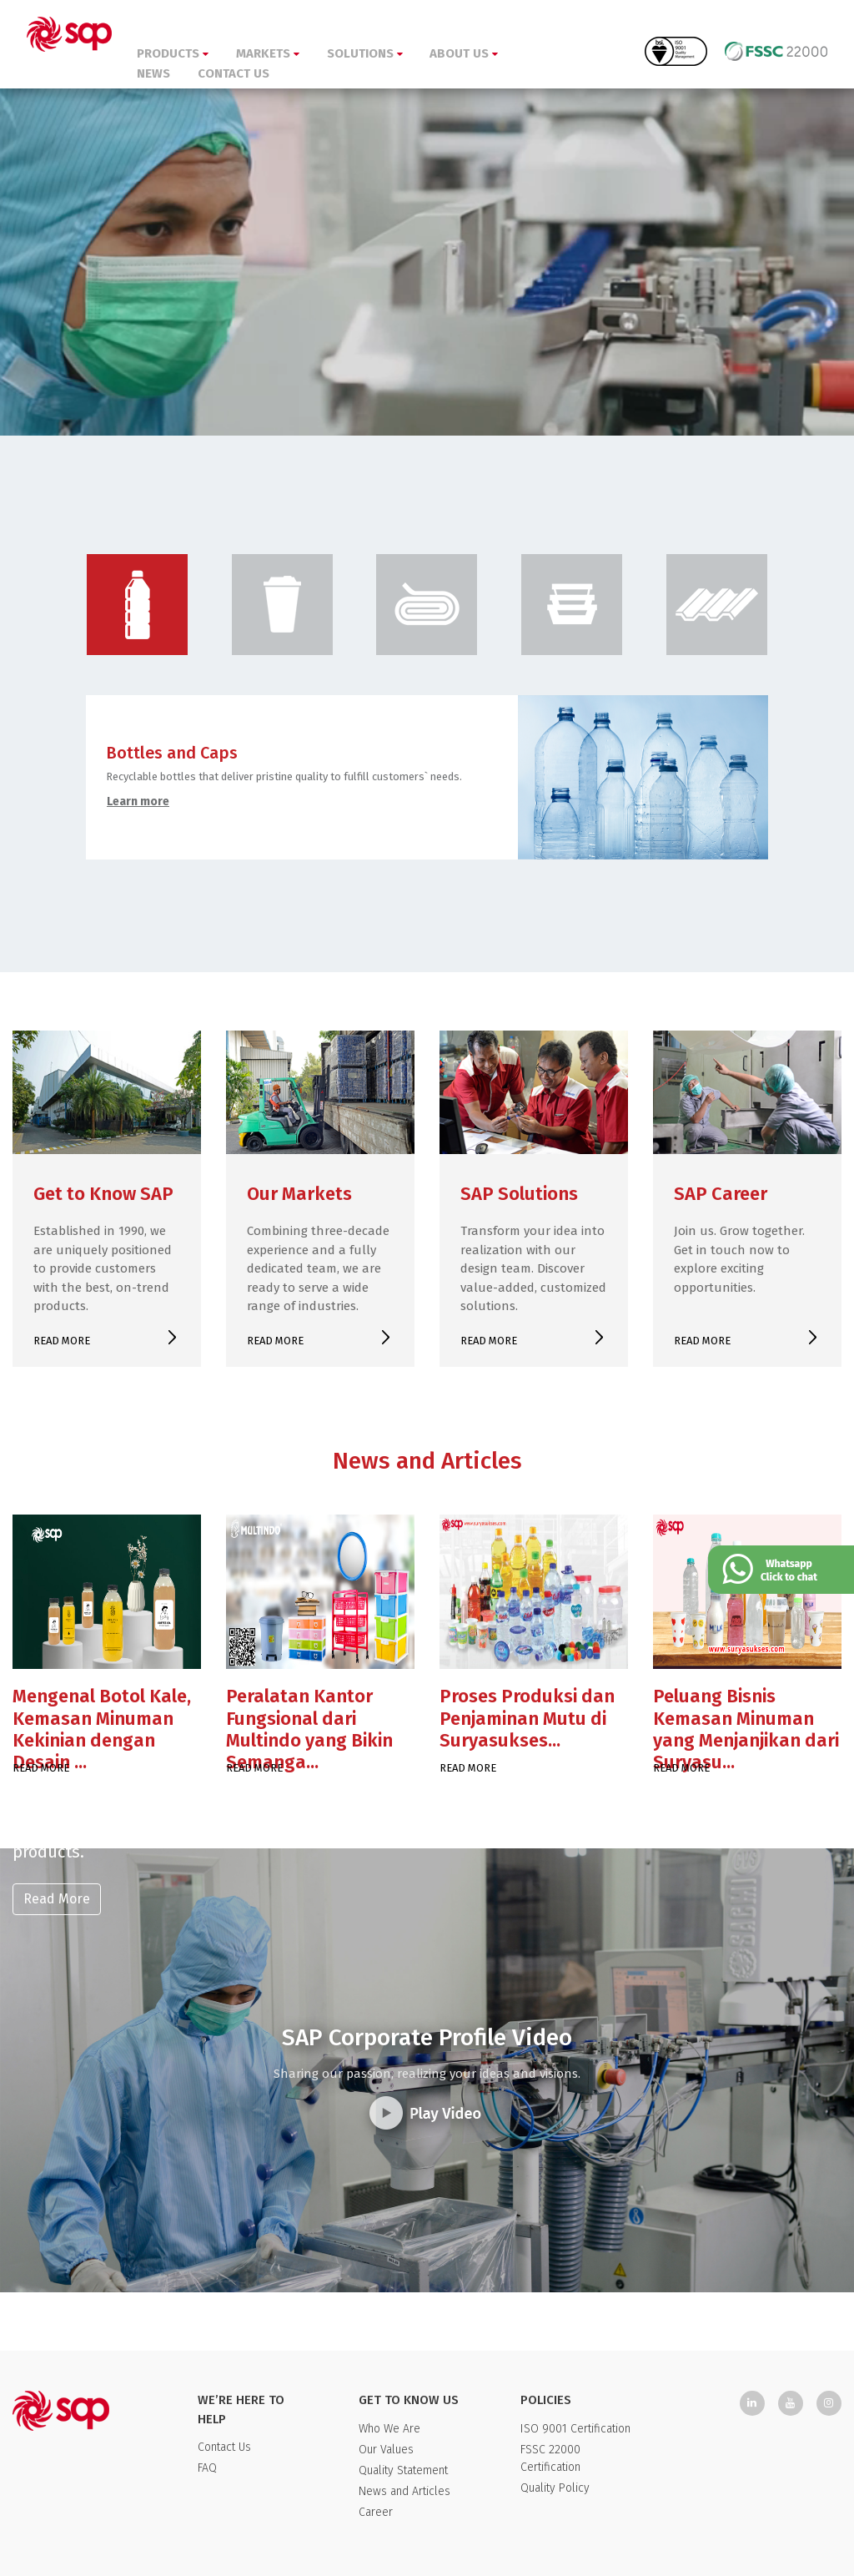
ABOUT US (464, 53)
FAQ (207, 2468)
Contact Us (224, 2447)
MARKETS (267, 53)
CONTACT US (233, 73)
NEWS (153, 73)
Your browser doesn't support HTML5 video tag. (427, 218)
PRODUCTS (172, 53)
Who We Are (389, 2429)
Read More (56, 1899)
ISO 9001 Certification (575, 2429)
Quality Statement (403, 2470)
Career (376, 2512)
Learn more (138, 801)
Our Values (386, 2449)
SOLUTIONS (365, 53)
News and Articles (404, 2491)
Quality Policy (555, 2488)
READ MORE (61, 1340)
